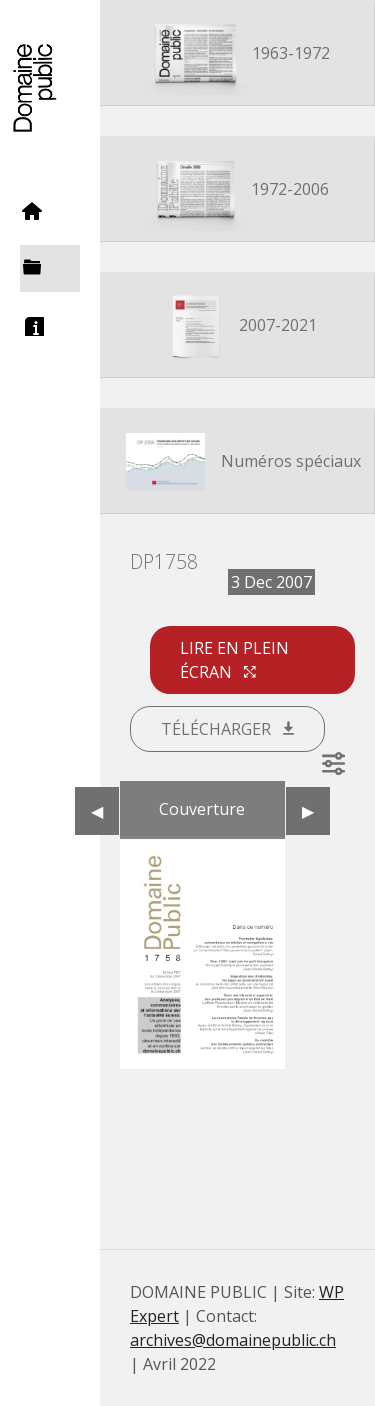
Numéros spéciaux (237, 463)
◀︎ (105, 811)
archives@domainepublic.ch (233, 1340)
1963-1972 (237, 55)
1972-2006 (237, 191)
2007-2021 (237, 327)
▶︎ (316, 811)
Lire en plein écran (234, 660)
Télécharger (227, 729)
